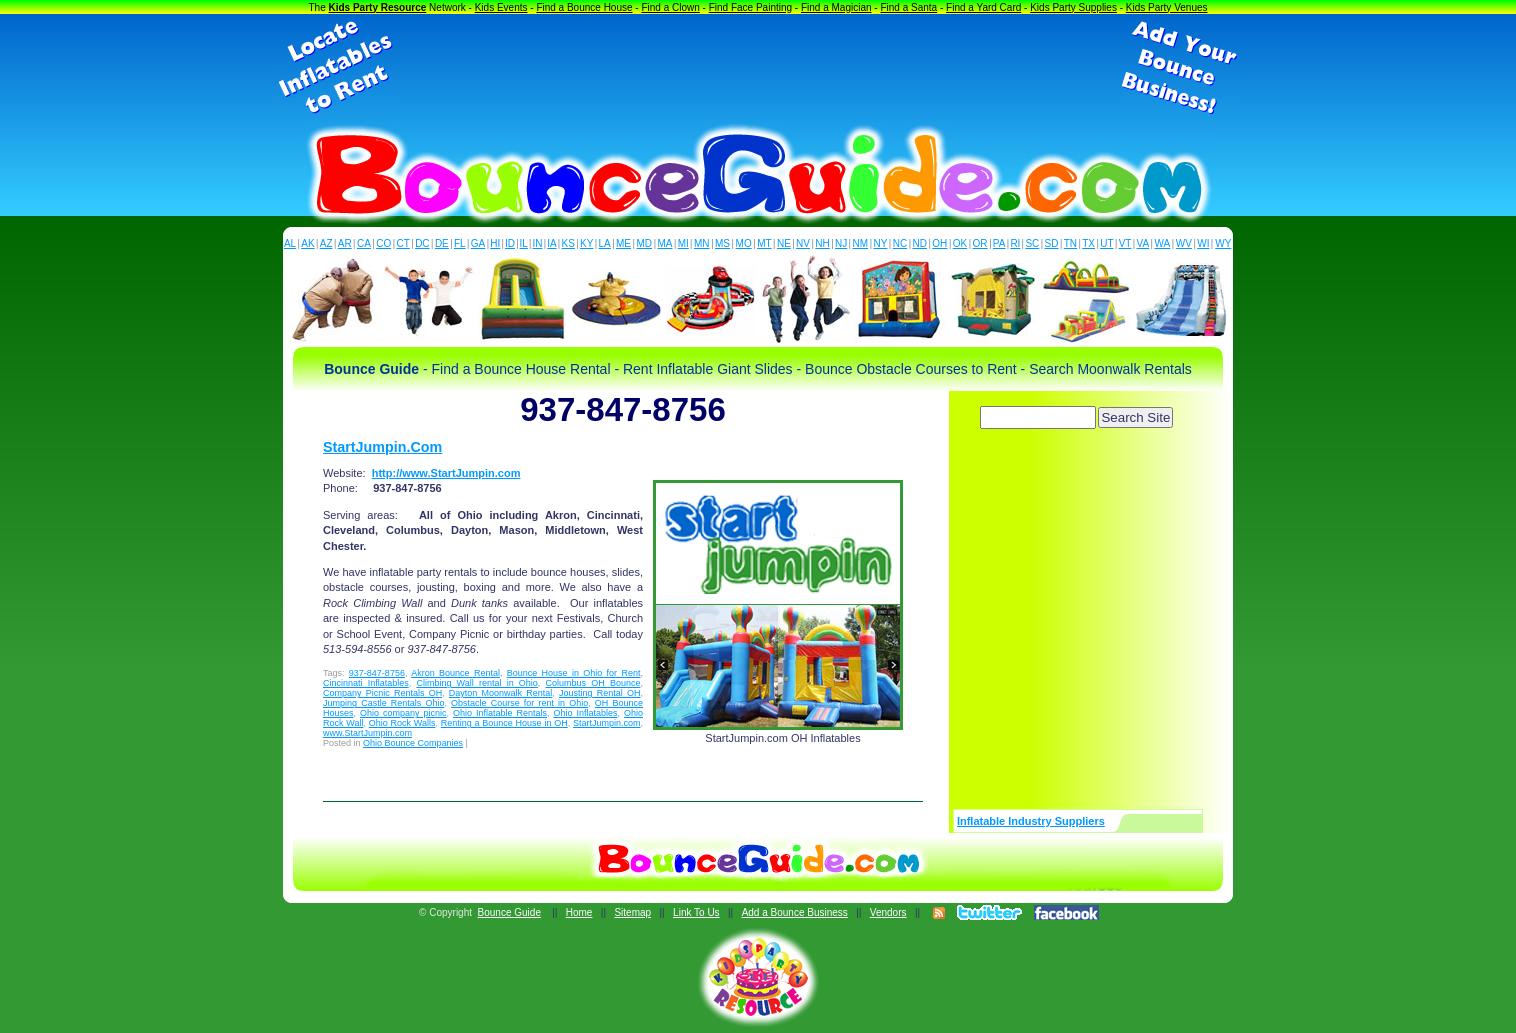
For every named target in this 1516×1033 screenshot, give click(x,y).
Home (579, 912)
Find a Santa (908, 7)
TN (1070, 243)
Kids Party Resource (378, 7)
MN (702, 243)
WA (1163, 243)
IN (537, 243)
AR (345, 243)
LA (605, 243)
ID (510, 243)
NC (900, 243)
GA (478, 243)
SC (1032, 243)
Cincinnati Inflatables (366, 683)
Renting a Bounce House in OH (504, 723)
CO (383, 243)
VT (1125, 243)
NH (822, 243)
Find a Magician (836, 7)
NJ (841, 243)
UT (1106, 243)
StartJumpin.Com (382, 447)
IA (551, 243)
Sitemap (632, 912)
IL (524, 243)
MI (683, 243)
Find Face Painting (750, 7)
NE (784, 243)
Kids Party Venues (1167, 7)
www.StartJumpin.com (367, 733)
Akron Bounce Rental (455, 673)
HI (495, 243)
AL (290, 243)
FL (460, 243)
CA (364, 243)
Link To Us (696, 912)
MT (764, 243)
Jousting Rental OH (599, 693)
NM (861, 243)
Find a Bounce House (584, 7)
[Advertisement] (758, 68)
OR (980, 243)
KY (586, 243)
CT (403, 243)
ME (623, 243)
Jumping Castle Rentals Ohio (383, 703)
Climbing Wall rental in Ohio (476, 683)
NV (803, 243)
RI (1015, 243)
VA (1143, 243)
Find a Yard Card (983, 7)
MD (645, 243)
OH (939, 243)
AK (307, 243)
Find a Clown (670, 7)
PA (999, 243)
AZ (326, 243)
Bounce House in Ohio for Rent (574, 673)
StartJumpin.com (607, 723)
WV (1184, 243)
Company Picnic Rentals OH (382, 693)
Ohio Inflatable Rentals (500, 713)
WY (1223, 243)
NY (880, 243)
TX (1088, 243)
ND (920, 243)
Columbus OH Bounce (593, 683)
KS (568, 243)
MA (665, 243)
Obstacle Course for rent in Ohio (519, 703)
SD (1052, 243)
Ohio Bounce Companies (413, 743)
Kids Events (501, 7)
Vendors (888, 912)
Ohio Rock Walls (402, 723)
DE (442, 243)
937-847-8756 (377, 673)
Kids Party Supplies (1073, 7)
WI (1203, 243)
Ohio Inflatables (585, 713)
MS (722, 243)
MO (744, 243)
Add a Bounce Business (795, 912)
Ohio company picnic (403, 713)
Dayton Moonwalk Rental (500, 693)
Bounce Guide (509, 912)
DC (422, 243)
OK (960, 243)
